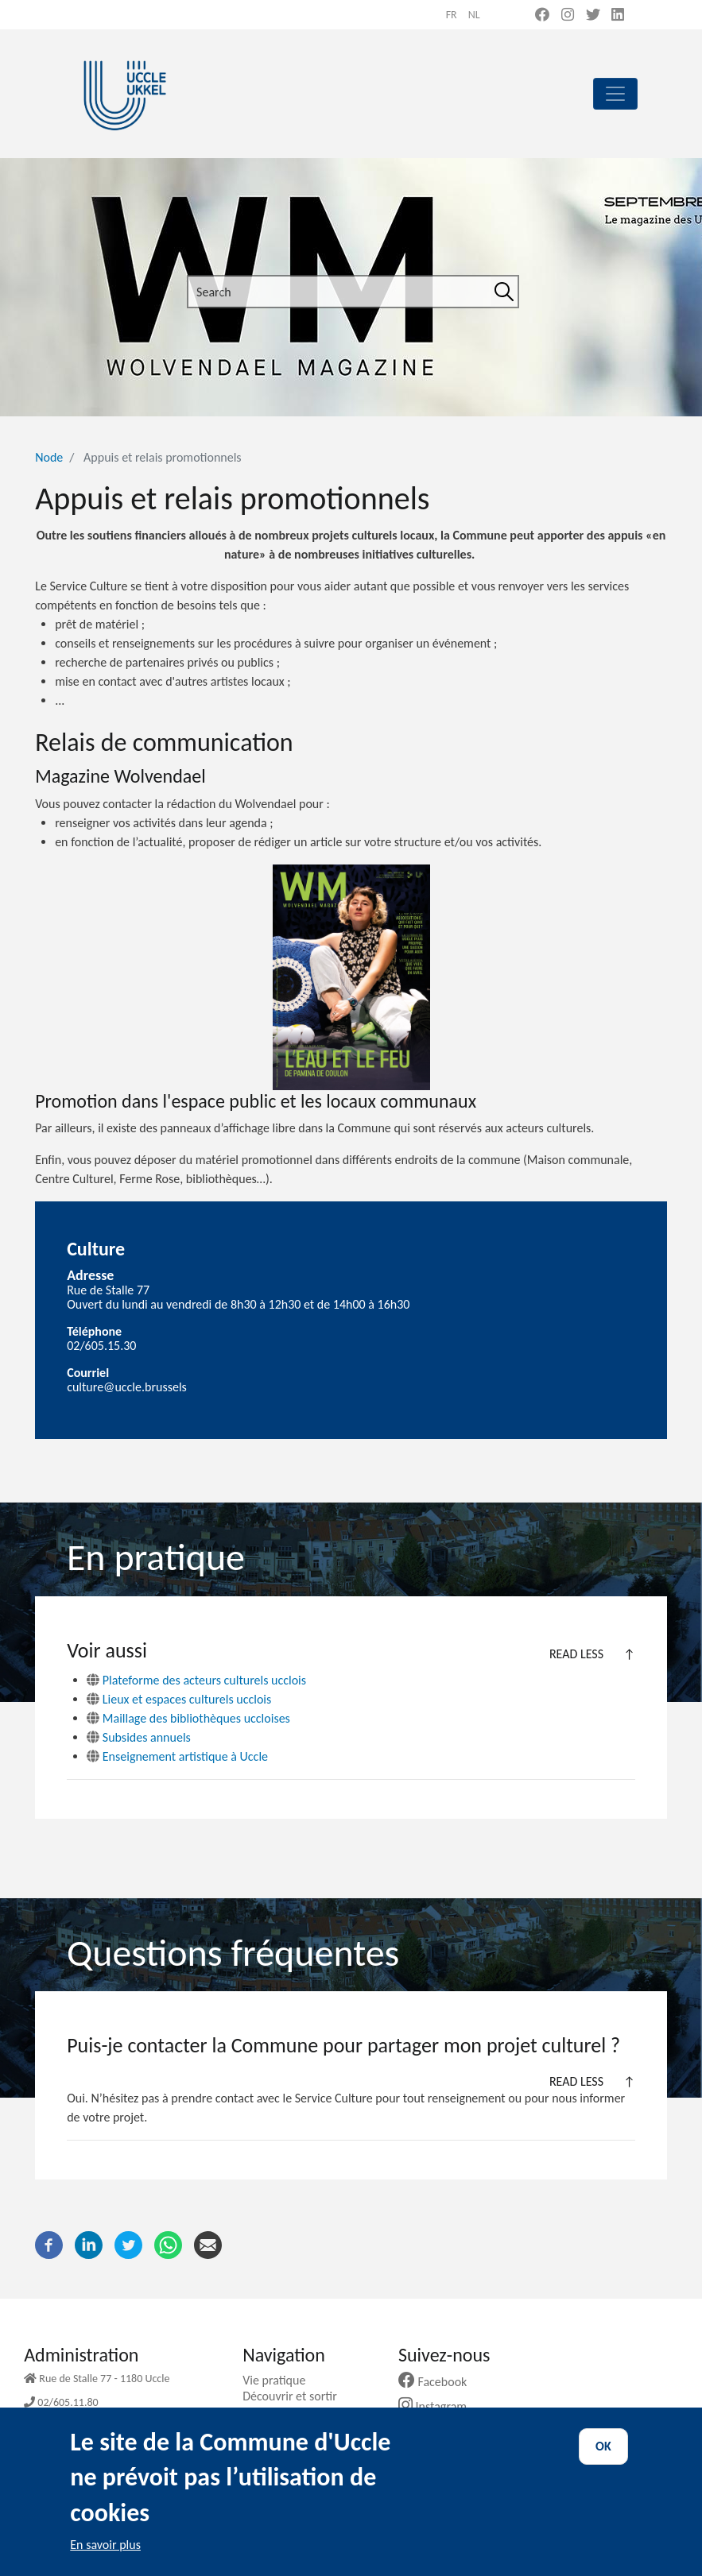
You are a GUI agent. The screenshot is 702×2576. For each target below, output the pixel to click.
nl (474, 14)
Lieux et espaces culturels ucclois (179, 1699)
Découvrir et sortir (295, 2396)
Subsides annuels (139, 1737)
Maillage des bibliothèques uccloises (188, 1718)
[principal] (615, 94)
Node (49, 457)
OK (603, 2446)
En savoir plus (105, 2544)
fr (451, 14)
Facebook (438, 2381)
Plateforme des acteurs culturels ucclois (196, 1680)
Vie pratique (279, 2380)
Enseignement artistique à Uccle (177, 1756)
